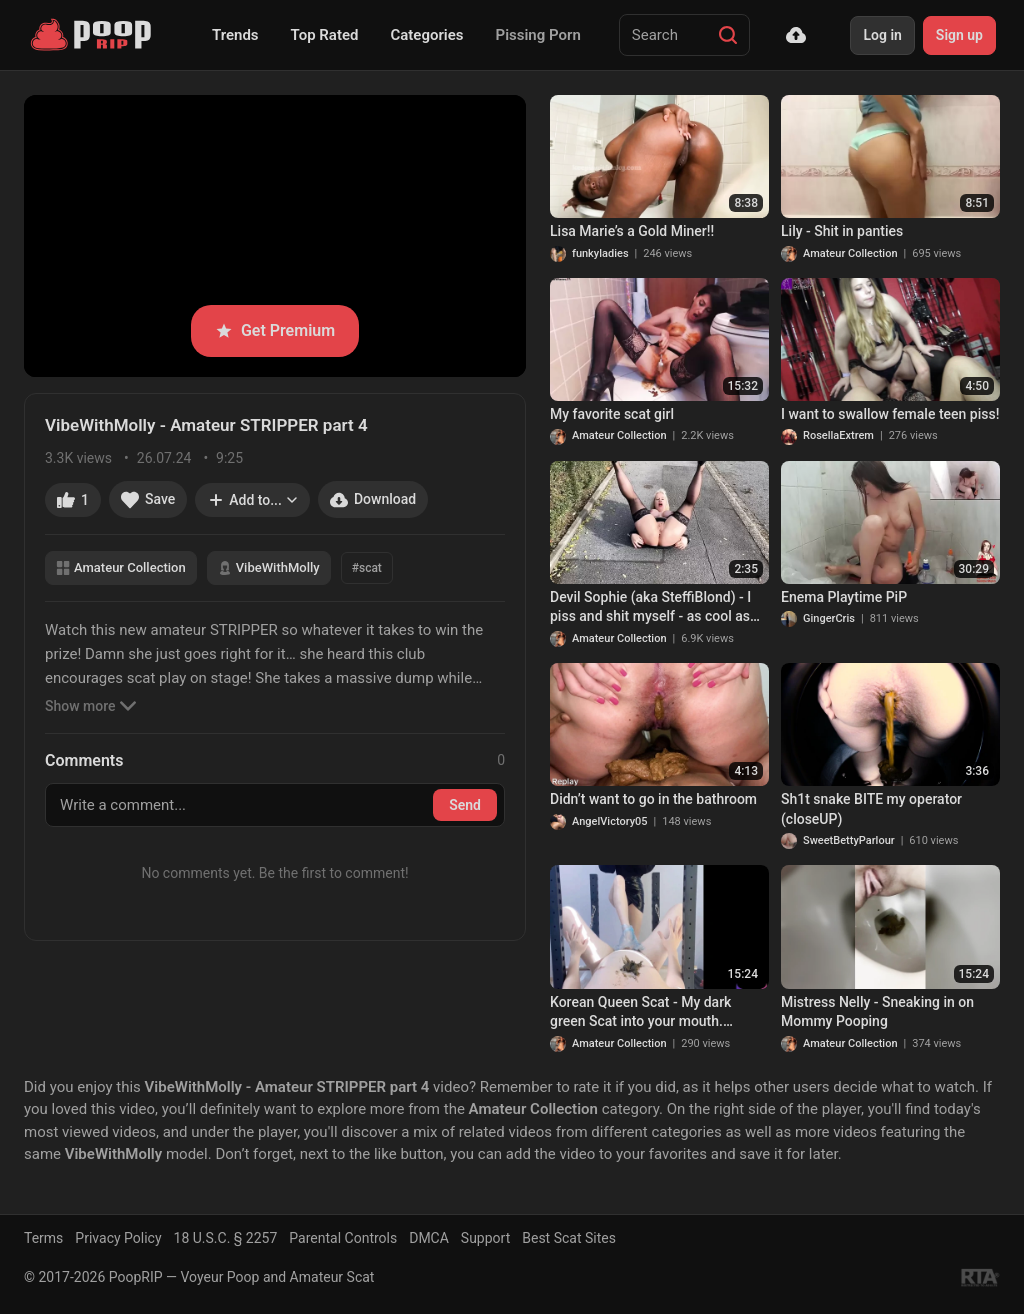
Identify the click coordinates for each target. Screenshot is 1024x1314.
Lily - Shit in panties (842, 231)
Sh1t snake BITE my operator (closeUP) (871, 809)
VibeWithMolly (269, 567)
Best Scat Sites (569, 1238)
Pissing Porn (538, 35)
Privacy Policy (118, 1238)
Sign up (959, 35)
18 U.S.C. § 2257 (226, 1238)
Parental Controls (343, 1238)
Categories (426, 35)
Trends (235, 35)
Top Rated (325, 35)
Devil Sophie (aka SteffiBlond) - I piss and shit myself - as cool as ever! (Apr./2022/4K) (650, 608)
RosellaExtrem (838, 435)
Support (485, 1238)
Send (465, 805)
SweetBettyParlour (849, 840)
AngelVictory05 (610, 821)
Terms (43, 1238)
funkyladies (600, 253)
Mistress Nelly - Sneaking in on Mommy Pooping (877, 1012)
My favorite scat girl (612, 414)
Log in (882, 35)
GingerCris (829, 618)
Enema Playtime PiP (844, 597)
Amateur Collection (121, 567)
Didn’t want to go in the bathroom (653, 799)
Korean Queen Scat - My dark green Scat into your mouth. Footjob (640, 1013)
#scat (367, 568)
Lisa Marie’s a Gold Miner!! (632, 231)
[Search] (728, 35)
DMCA (429, 1238)
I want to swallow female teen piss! (890, 414)
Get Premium (275, 330)
